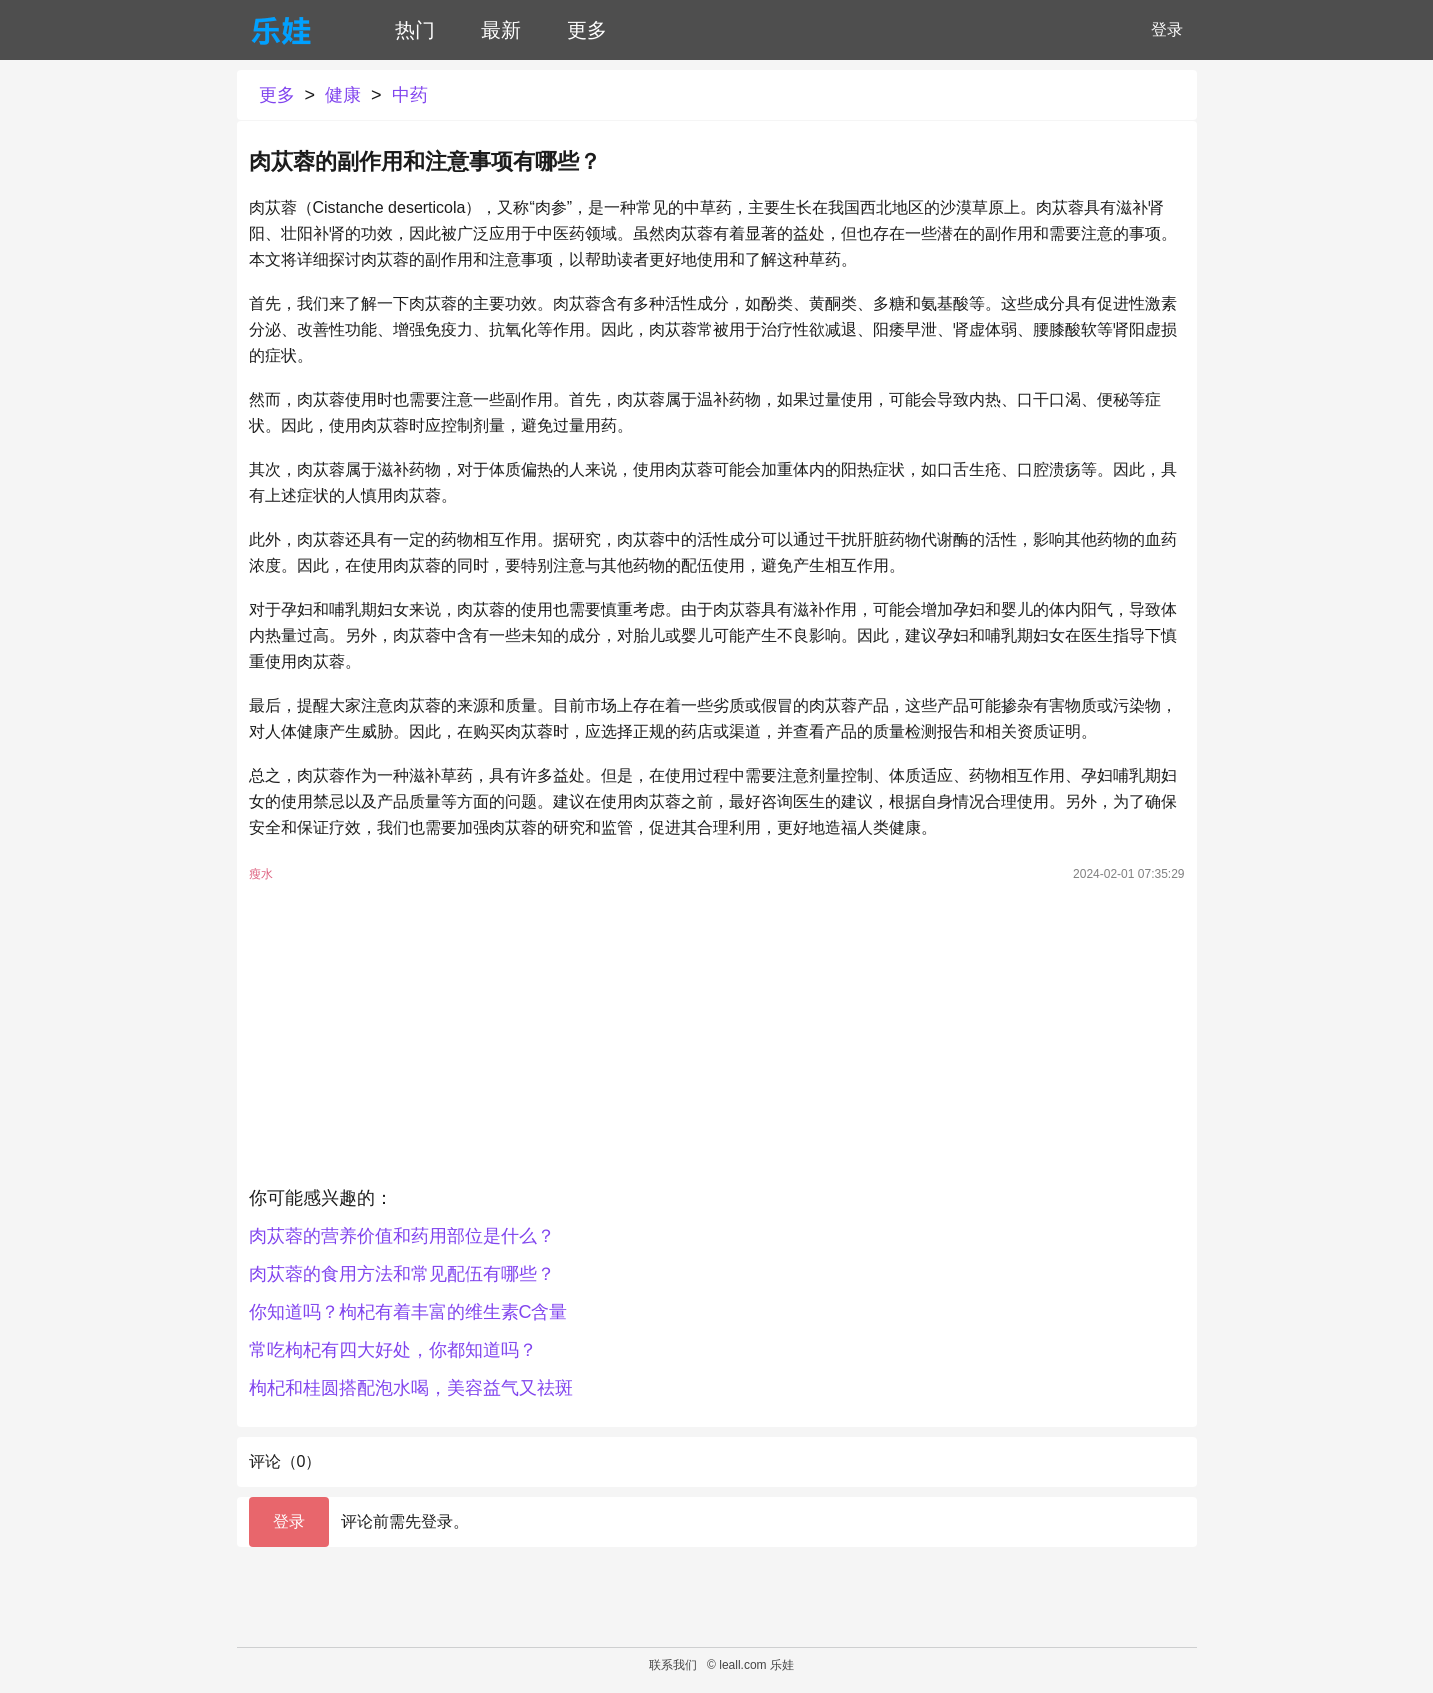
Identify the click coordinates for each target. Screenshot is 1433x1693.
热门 (415, 30)
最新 (501, 30)
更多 (587, 30)
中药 (410, 95)
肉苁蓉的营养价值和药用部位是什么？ (402, 1236)
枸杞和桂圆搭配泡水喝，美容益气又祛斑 (411, 1388)
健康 (343, 95)
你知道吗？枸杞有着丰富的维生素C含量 (408, 1312)
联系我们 (673, 1665)
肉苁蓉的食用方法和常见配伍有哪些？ (402, 1274)
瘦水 (261, 874)
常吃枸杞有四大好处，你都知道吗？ (393, 1350)
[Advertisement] (717, 1039)
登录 (1167, 29)
